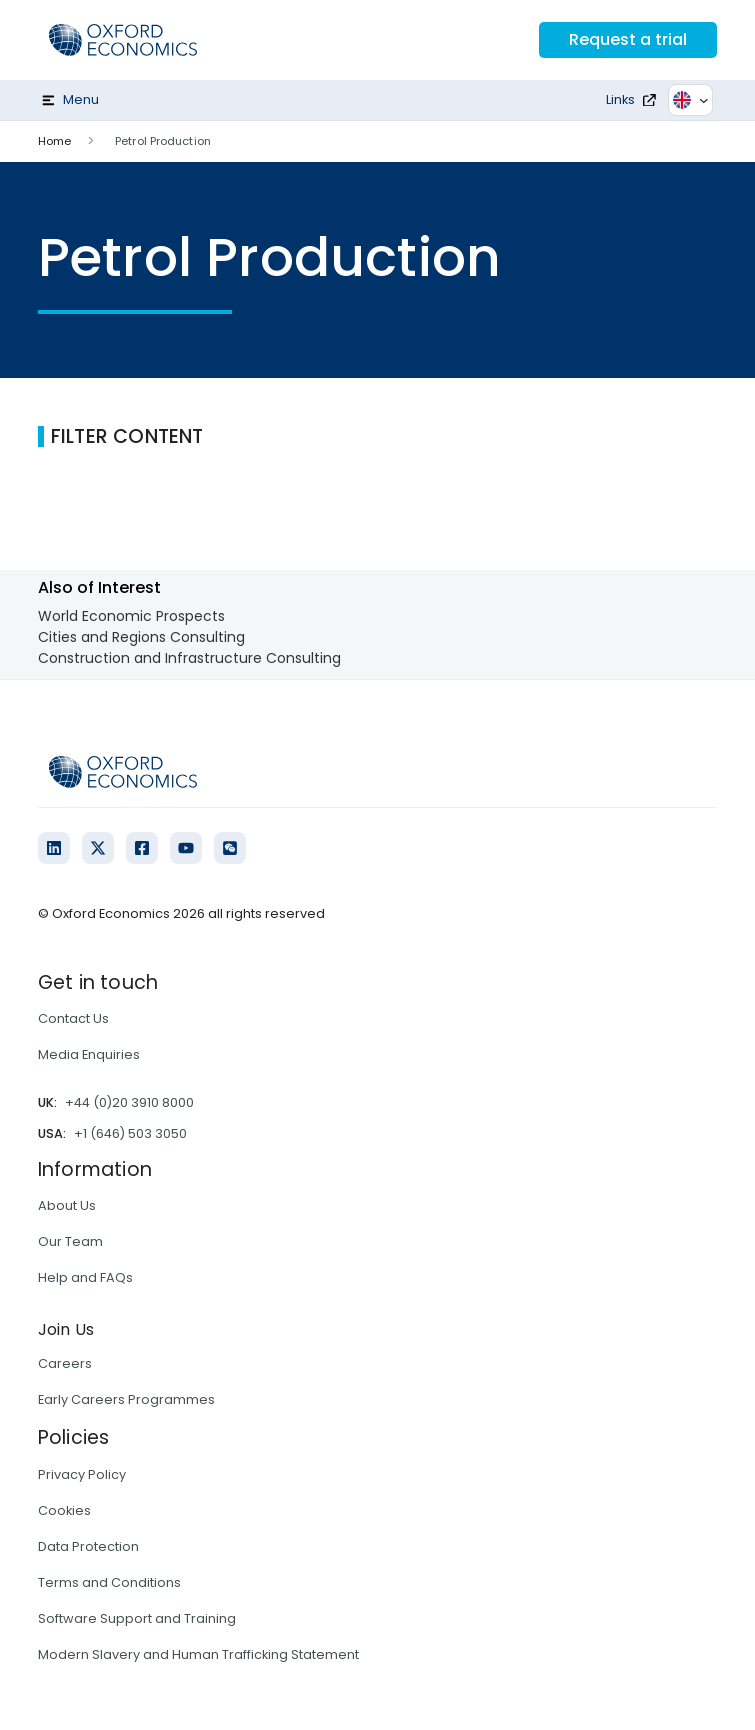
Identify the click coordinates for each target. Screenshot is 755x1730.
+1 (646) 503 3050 (130, 1133)
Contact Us (73, 1018)
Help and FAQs (85, 1277)
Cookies (64, 1510)
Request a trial (628, 39)
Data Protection (88, 1546)
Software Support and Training (137, 1618)
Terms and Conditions (109, 1582)
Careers (65, 1363)
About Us (67, 1205)
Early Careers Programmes (126, 1399)
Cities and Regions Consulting (141, 637)
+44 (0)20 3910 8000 (129, 1102)
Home (54, 141)
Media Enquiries (89, 1054)
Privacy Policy (82, 1474)
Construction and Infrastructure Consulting (189, 658)
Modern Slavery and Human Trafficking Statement (198, 1654)
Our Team (70, 1241)
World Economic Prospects (131, 616)
